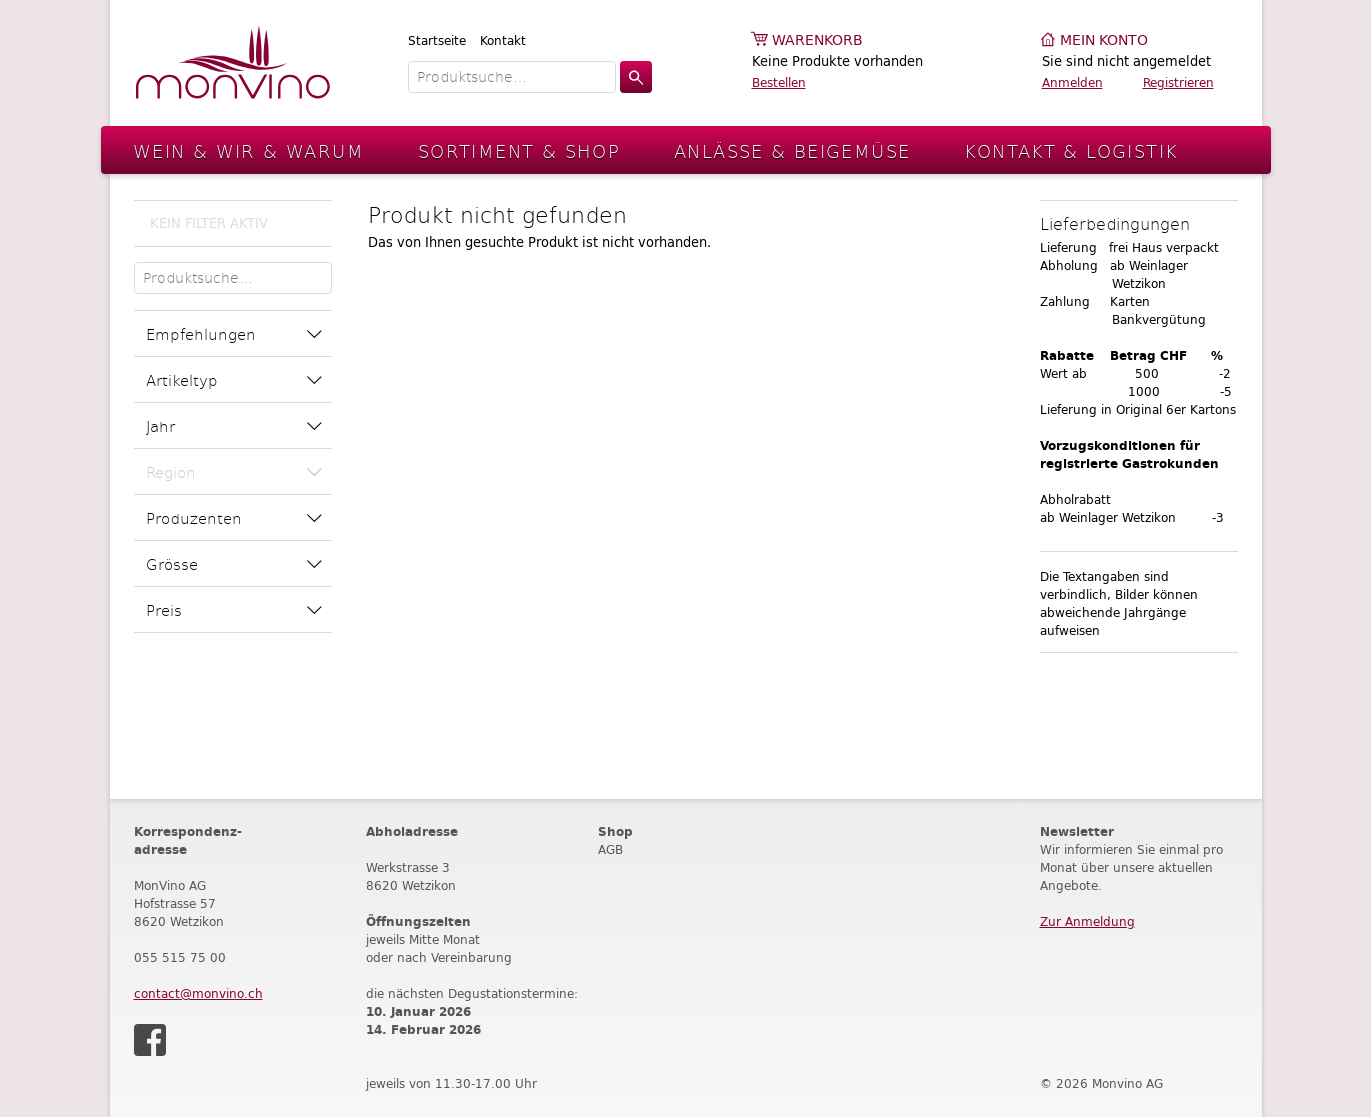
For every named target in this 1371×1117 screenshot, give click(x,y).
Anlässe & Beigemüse (792, 150)
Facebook (150, 1040)
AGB (610, 849)
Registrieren (1178, 82)
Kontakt (503, 40)
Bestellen (779, 82)
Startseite (437, 40)
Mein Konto (1104, 40)
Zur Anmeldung (1087, 921)
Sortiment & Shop (519, 150)
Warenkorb (817, 40)
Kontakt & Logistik (1071, 150)
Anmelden (1072, 82)
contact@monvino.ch (198, 993)
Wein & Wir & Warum (248, 150)
